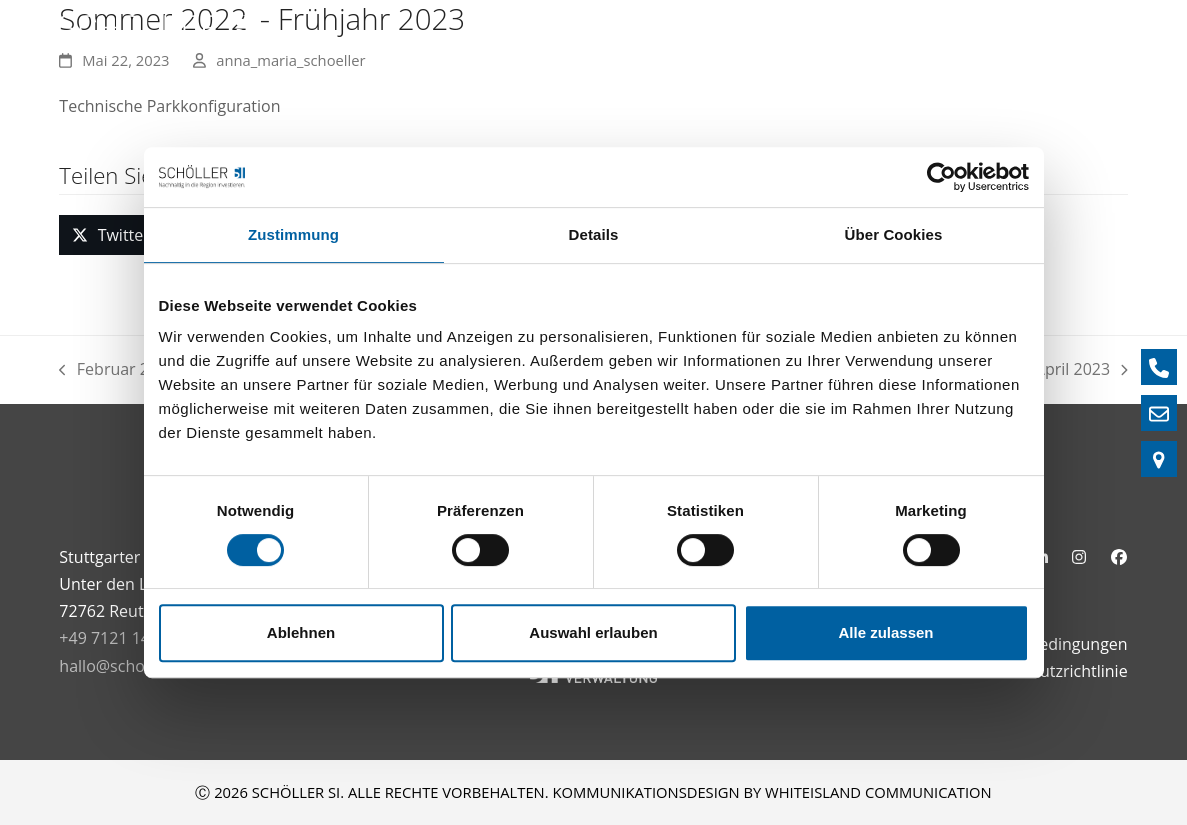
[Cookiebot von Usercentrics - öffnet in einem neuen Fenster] (941, 177)
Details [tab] (594, 234)
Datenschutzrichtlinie (1049, 671)
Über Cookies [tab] (894, 234)
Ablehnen (301, 632)
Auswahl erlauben (593, 632)
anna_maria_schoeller (290, 60)
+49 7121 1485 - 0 (125, 638)
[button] (110, 235)
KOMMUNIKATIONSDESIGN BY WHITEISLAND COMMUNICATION (771, 792)
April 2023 (1081, 370)
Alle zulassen (885, 632)
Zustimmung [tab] (293, 234)
